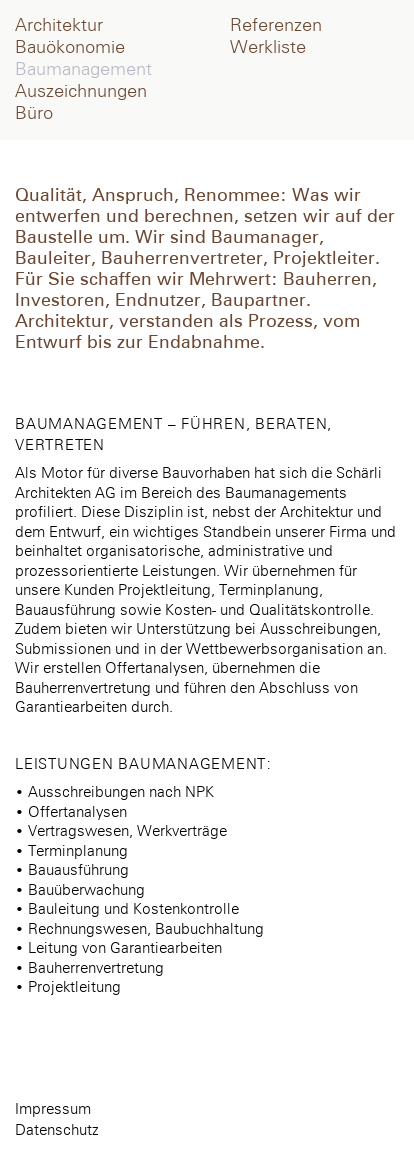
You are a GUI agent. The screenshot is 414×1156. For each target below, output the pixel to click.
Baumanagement (83, 70)
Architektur (59, 26)
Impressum (53, 1109)
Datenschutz (57, 1130)
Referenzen (276, 26)
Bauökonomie (70, 48)
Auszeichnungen (81, 92)
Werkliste (268, 48)
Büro (34, 114)
